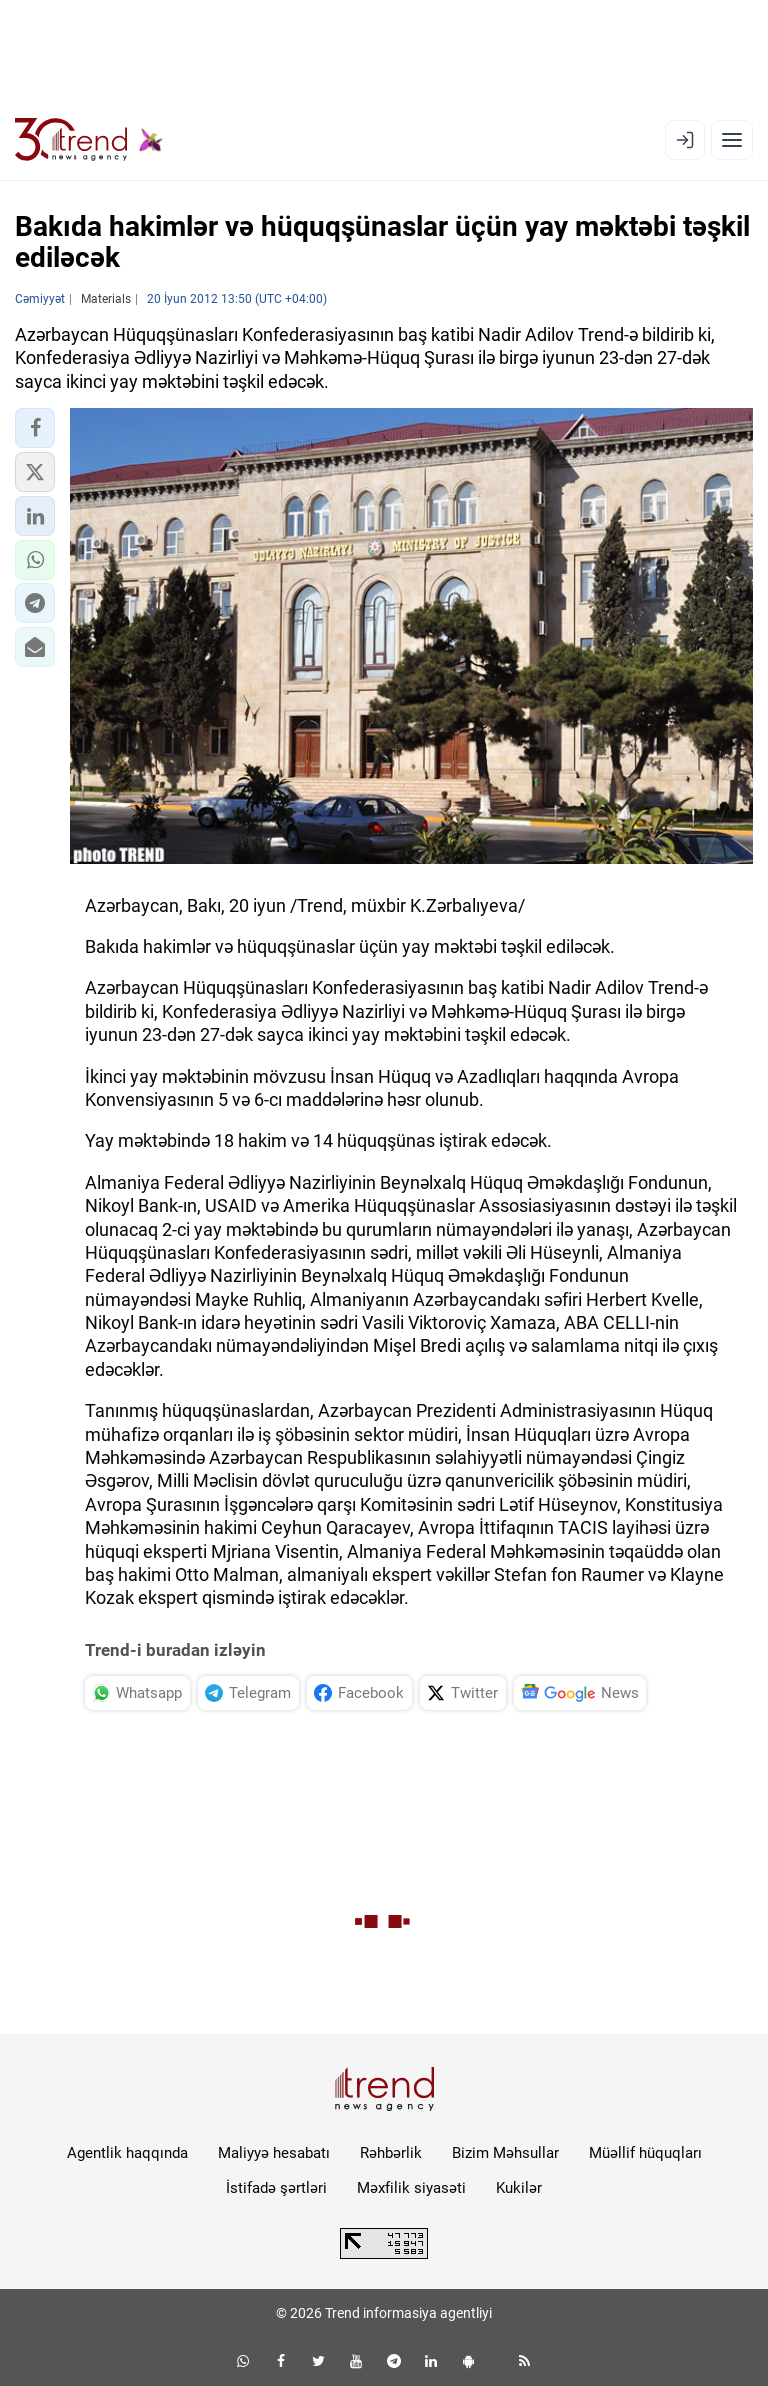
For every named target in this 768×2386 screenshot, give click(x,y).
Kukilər (519, 2188)
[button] (35, 428)
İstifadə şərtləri (276, 2188)
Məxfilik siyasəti (411, 2188)
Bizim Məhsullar (505, 2153)
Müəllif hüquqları (645, 2153)
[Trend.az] (89, 140)
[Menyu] (732, 140)
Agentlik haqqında (127, 2153)
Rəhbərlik (391, 2153)
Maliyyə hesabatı (274, 2153)
